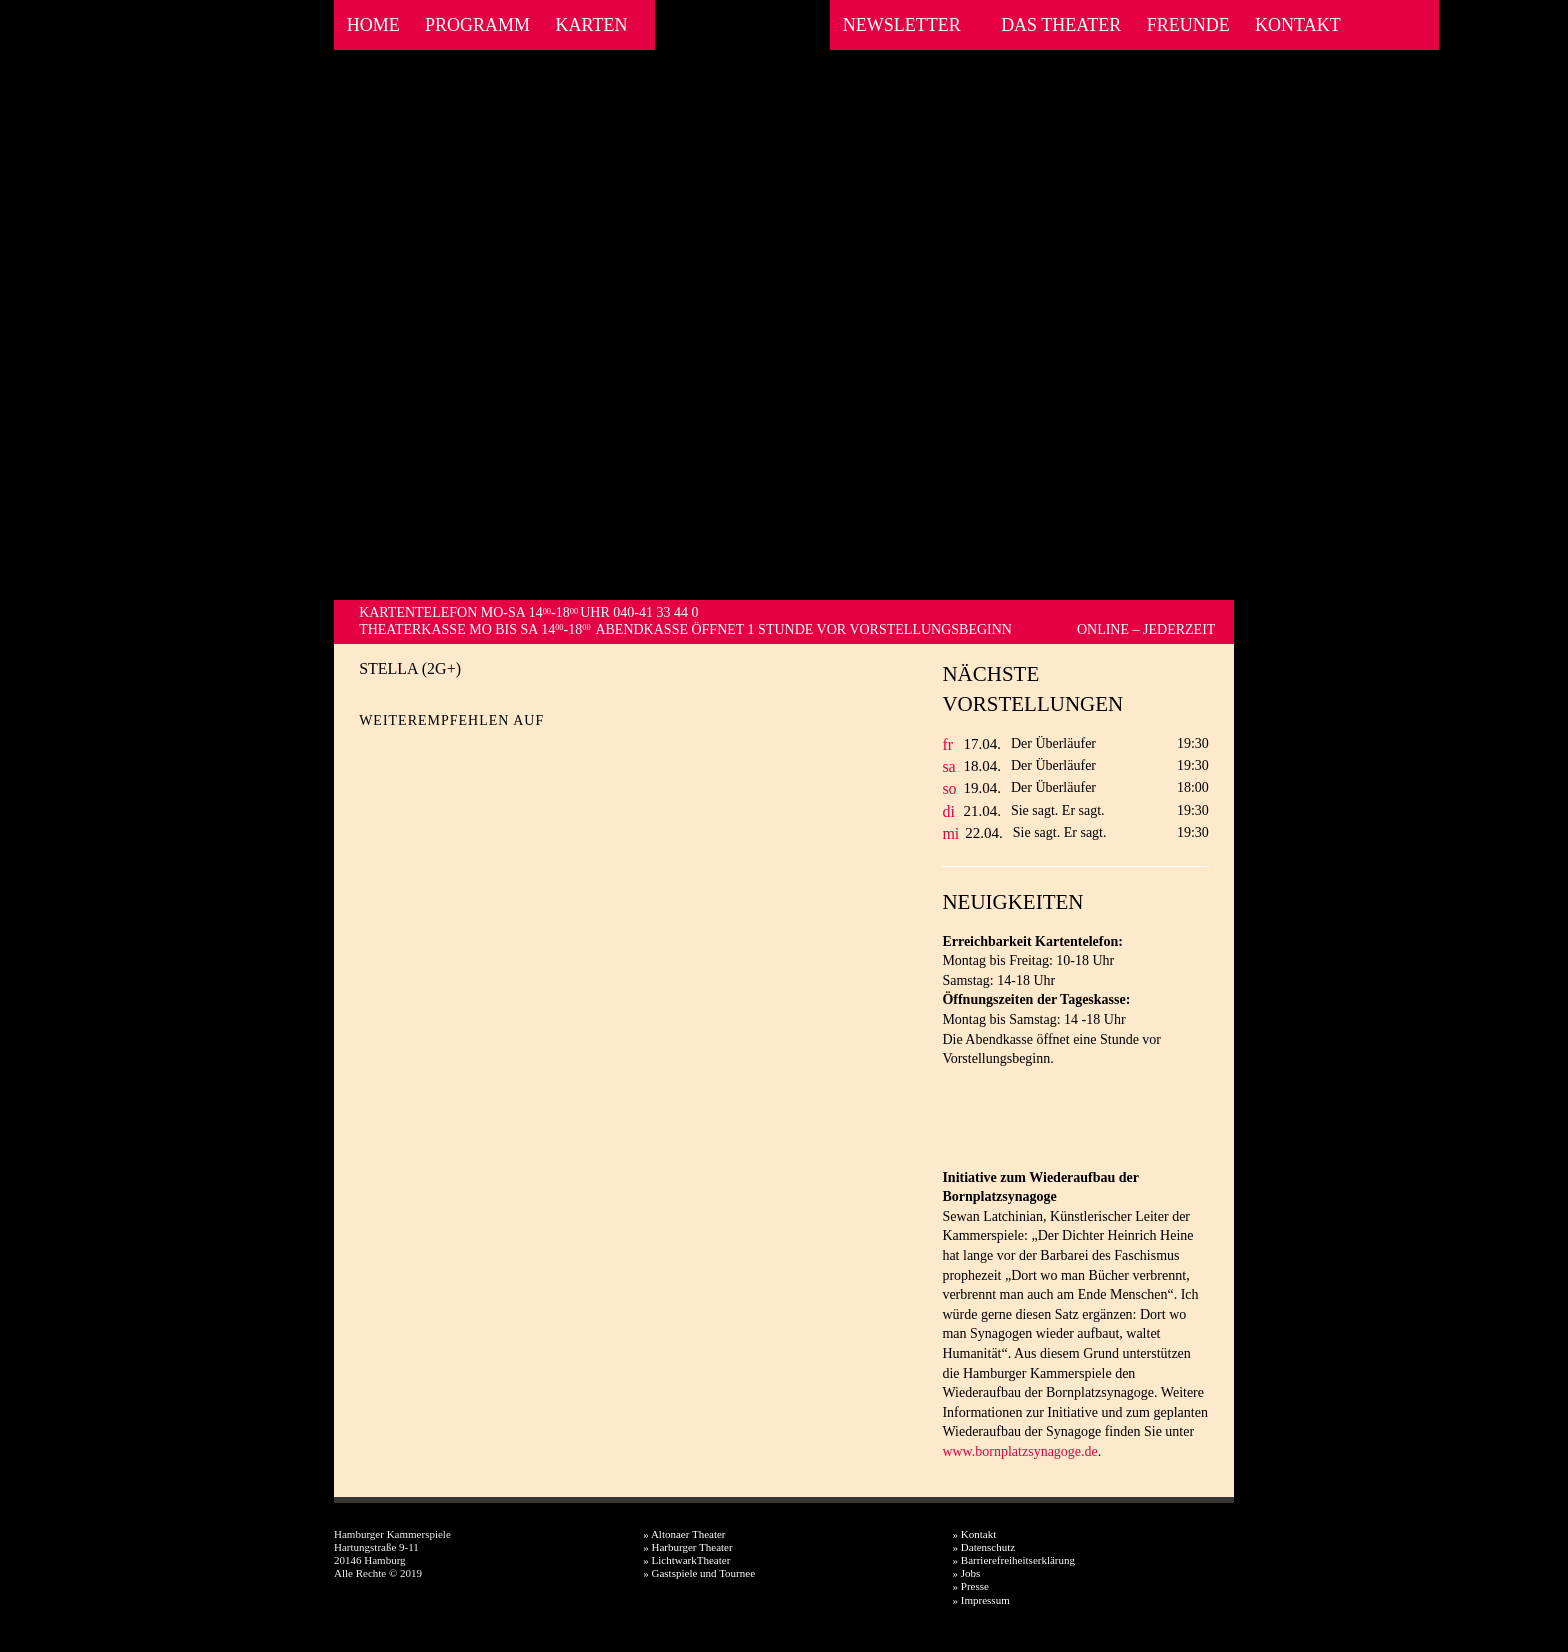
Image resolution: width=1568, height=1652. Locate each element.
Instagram (1400, 25)
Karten (591, 25)
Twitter (409, 752)
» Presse (971, 1586)
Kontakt (1298, 25)
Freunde (1188, 25)
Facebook (1373, 25)
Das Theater (1061, 25)
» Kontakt (975, 1534)
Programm (477, 25)
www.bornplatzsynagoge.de (1019, 1451)
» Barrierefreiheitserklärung (1014, 1560)
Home (373, 25)
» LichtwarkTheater (686, 1560)
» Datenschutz (984, 1547)
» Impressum (981, 1600)
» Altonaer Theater (684, 1534)
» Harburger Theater (687, 1547)
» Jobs (967, 1573)
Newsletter (902, 25)
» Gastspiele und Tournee (699, 1573)
